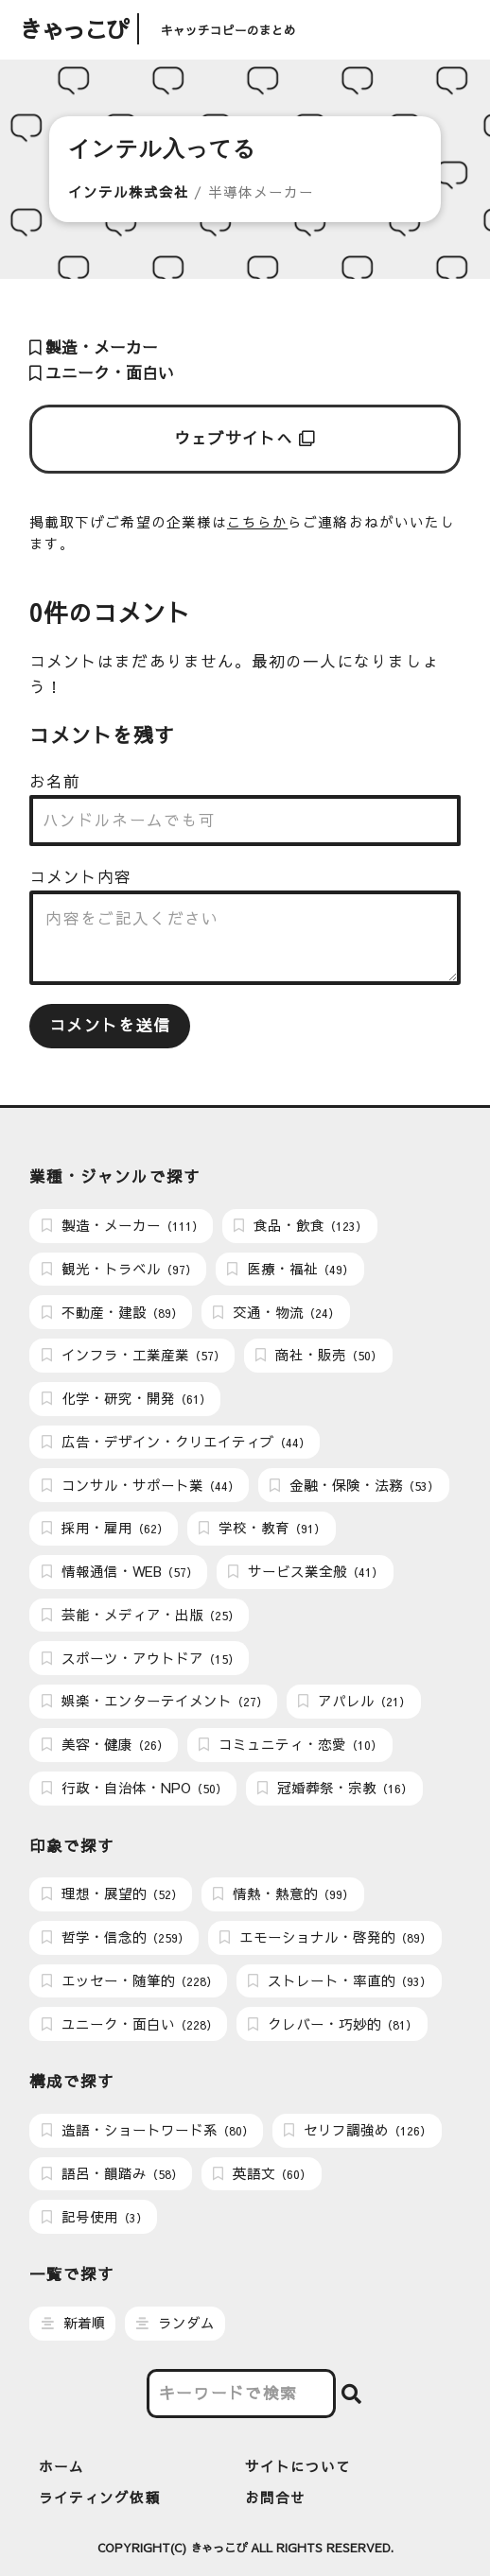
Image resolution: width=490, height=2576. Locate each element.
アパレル (354, 1700)
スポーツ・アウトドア (140, 1658)
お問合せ (275, 2497)
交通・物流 (276, 1312)
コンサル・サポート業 (140, 1485)
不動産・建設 (112, 1312)
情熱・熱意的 (283, 1893)
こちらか (257, 521)
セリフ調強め (357, 2129)
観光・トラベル (119, 1268)
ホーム (61, 2466)
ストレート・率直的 (339, 1980)
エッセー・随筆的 (130, 1980)
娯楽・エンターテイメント (155, 1700)
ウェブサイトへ (245, 438)
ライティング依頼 (100, 2497)
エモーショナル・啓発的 (325, 1937)
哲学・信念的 (115, 1937)
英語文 (262, 2173)
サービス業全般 (305, 1571)
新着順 (74, 2322)
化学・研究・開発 (126, 1398)
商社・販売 (318, 1354)
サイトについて (298, 2466)
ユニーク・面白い (101, 373)
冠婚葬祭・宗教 (334, 1787)
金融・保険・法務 (354, 1485)
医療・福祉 (290, 1268)
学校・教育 (262, 1527)
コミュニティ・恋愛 (290, 1744)
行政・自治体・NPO (134, 1787)
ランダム (175, 2322)
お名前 (54, 781)
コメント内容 (80, 877)
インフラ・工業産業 (133, 1354)
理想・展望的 (112, 1893)
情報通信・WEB (120, 1571)
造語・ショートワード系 (148, 2129)
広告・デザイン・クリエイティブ (176, 1441)
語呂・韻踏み (112, 2173)
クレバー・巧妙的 (332, 2023)
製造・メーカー (93, 347)
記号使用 (95, 2216)
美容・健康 (105, 1744)
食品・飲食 (300, 1225)
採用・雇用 (105, 1527)
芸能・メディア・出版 (140, 1614)
